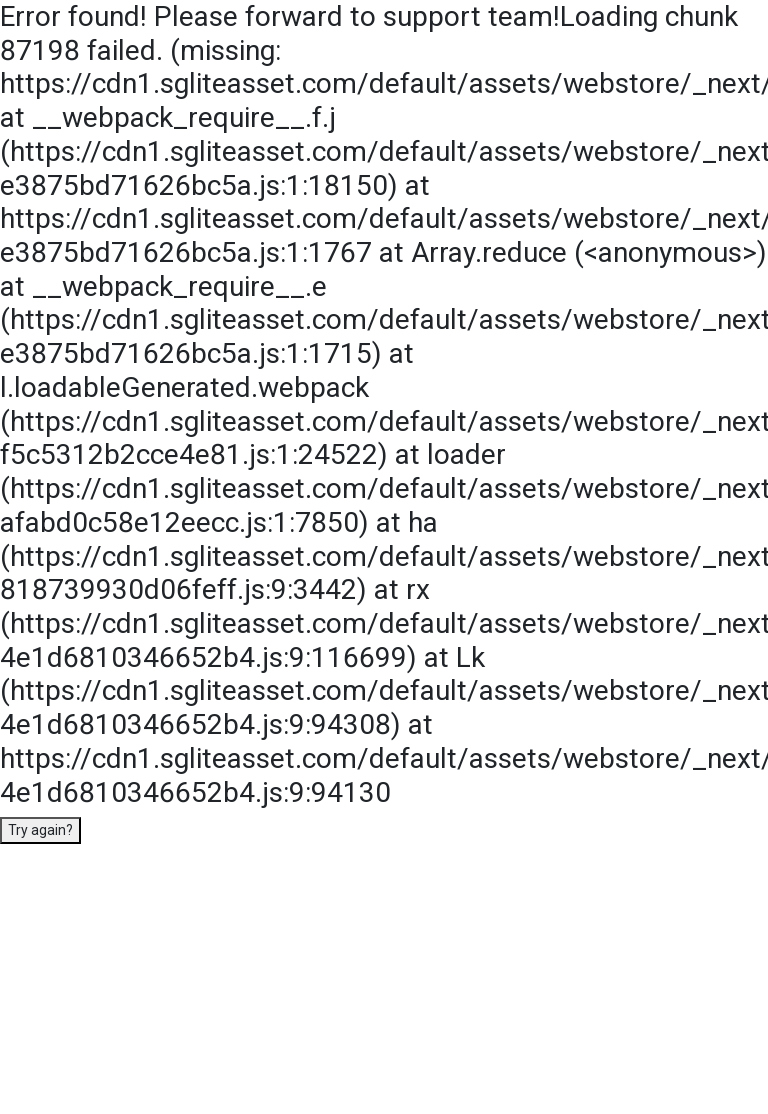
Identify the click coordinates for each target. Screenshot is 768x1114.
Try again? (40, 830)
